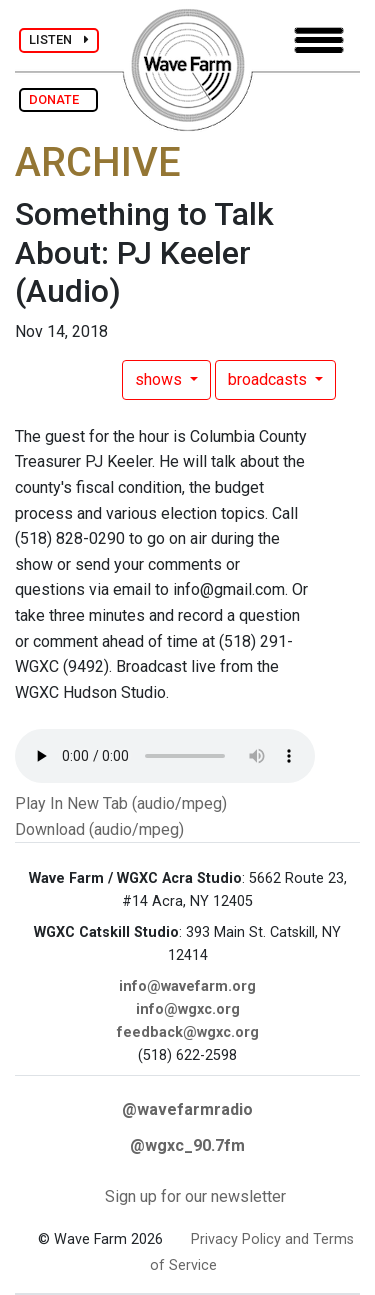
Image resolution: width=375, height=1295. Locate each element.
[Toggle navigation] (319, 40)
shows (160, 379)
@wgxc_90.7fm (187, 1145)
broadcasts (269, 379)
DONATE (58, 99)
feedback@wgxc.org (188, 1032)
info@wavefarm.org (187, 986)
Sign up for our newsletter (195, 1196)
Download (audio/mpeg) (99, 829)
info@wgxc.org (188, 1009)
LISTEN (59, 39)
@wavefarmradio (187, 1109)
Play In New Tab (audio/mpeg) (121, 803)
